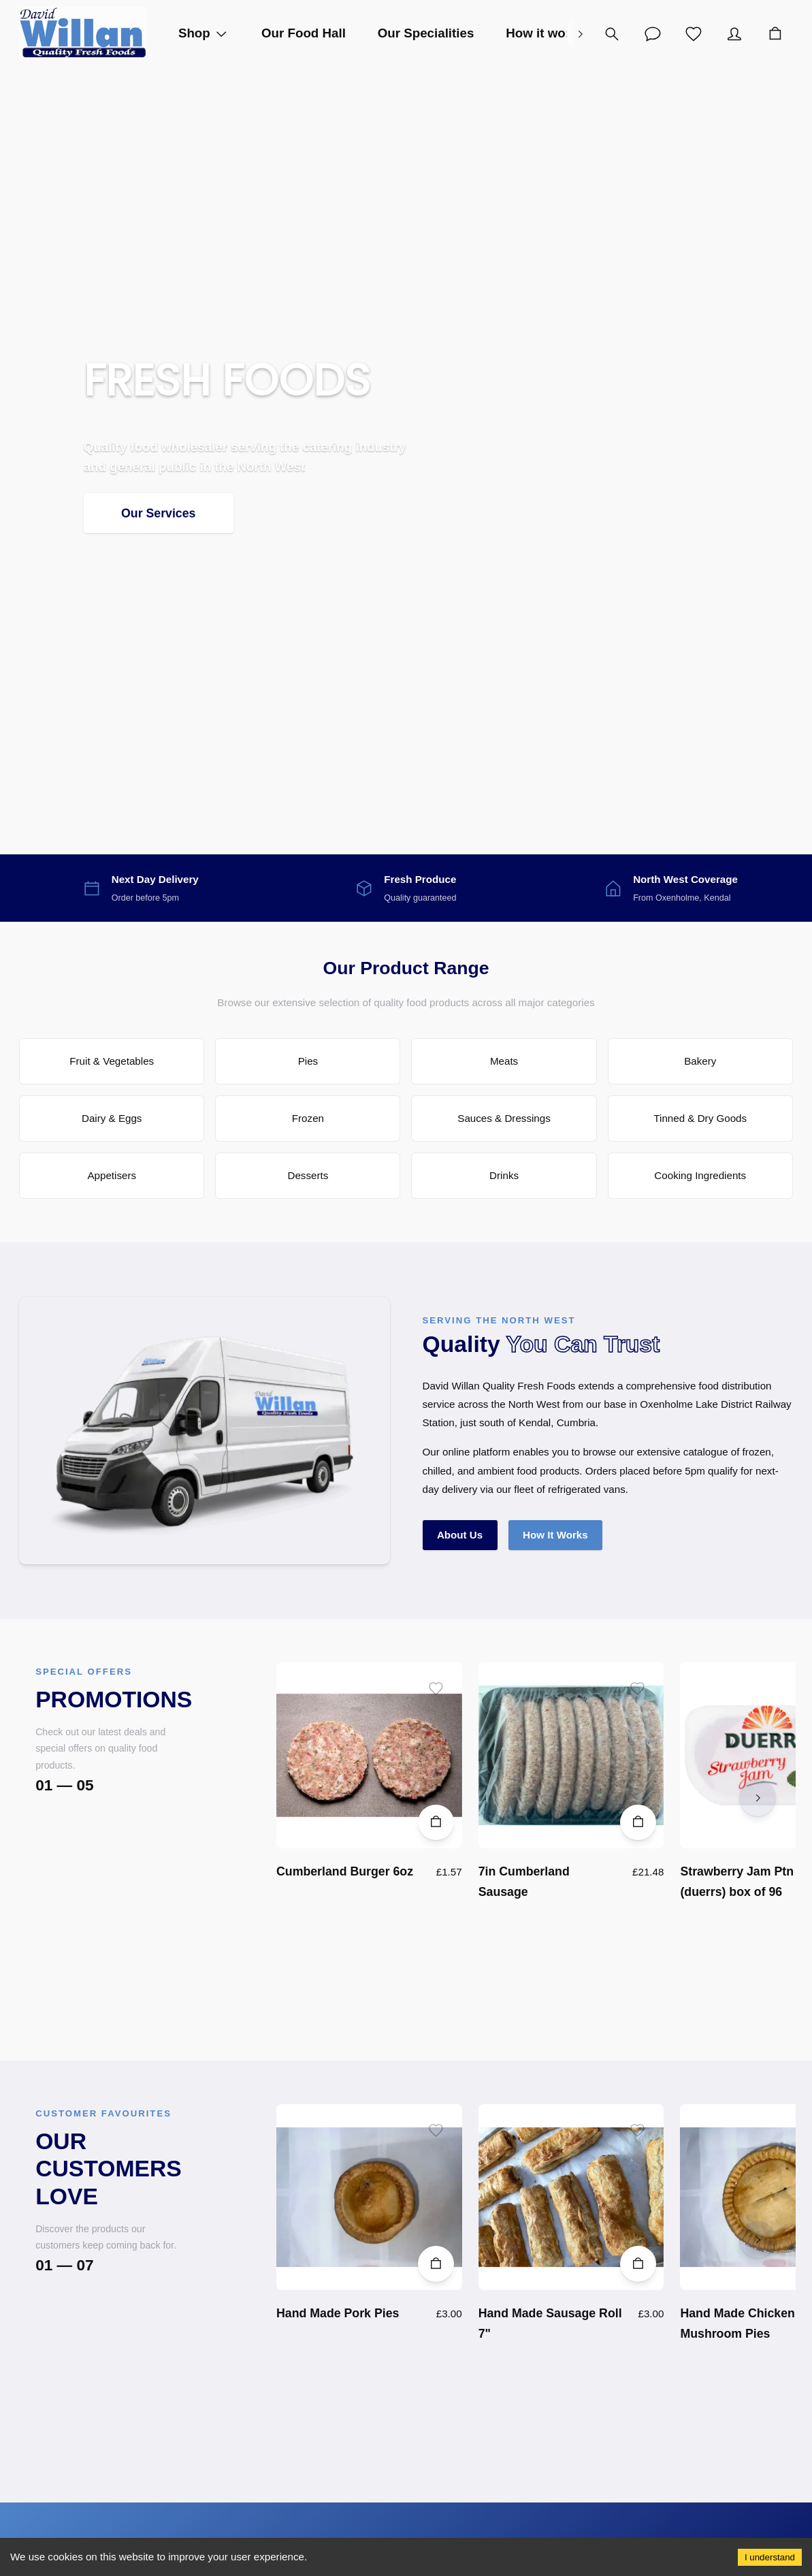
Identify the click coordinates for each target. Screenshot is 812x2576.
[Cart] (775, 34)
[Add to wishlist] (435, 1689)
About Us (460, 1534)
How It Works (555, 1534)
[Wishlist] (693, 34)
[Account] (652, 34)
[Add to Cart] (436, 1823)
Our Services (158, 513)
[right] (580, 34)
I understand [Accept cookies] (770, 2557)
